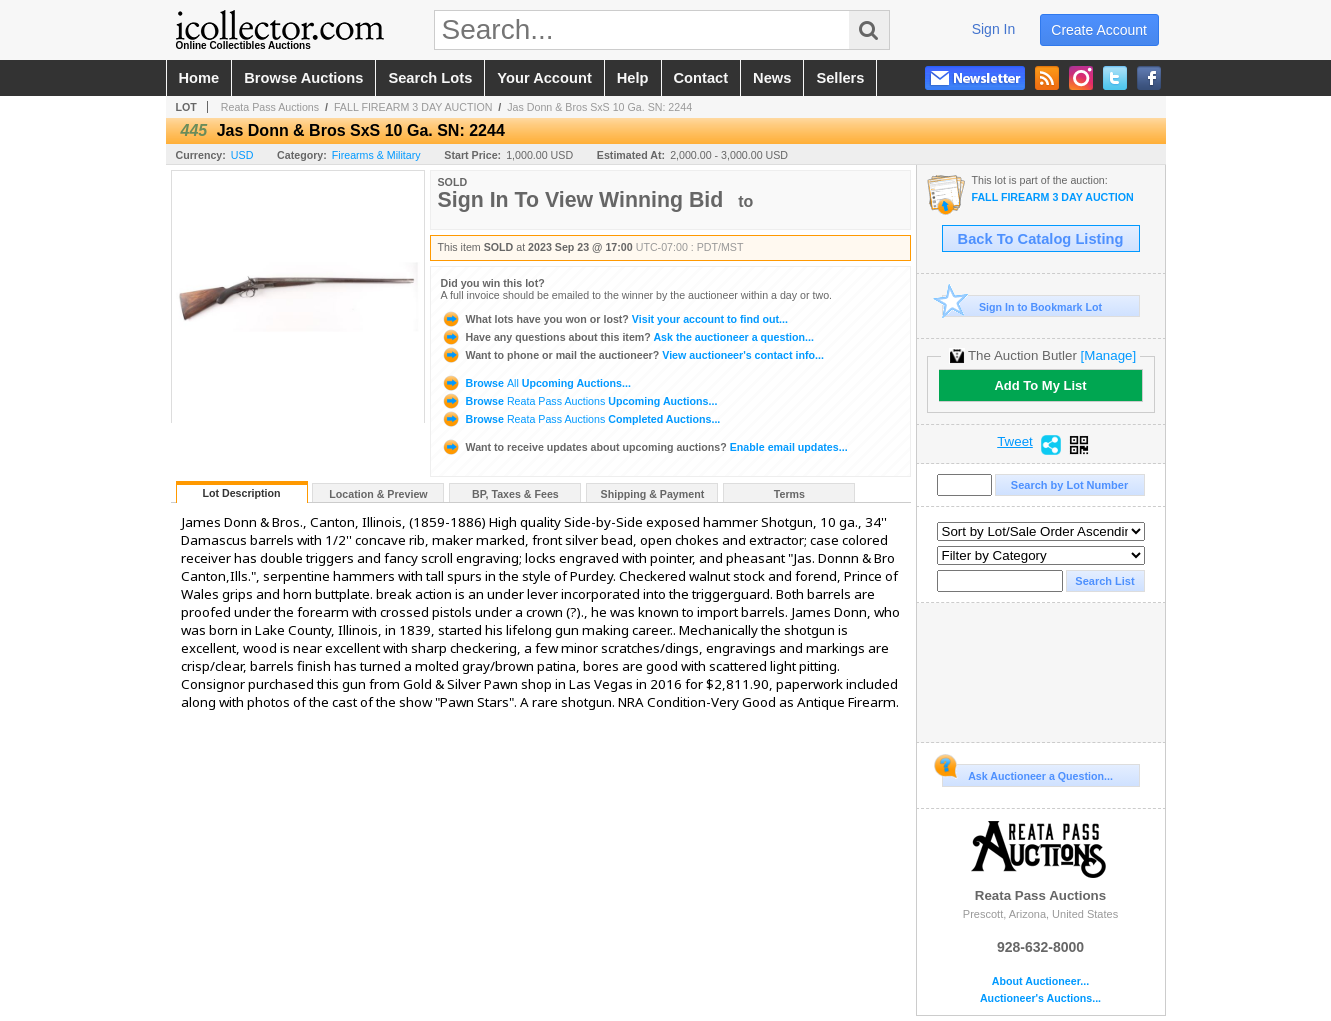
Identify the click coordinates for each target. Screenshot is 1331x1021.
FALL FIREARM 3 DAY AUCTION (413, 107)
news (772, 78)
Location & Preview (378, 494)
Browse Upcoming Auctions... (536, 383)
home (199, 78)
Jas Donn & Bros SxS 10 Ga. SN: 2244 (599, 107)
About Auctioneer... (1040, 981)
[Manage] (1108, 355)
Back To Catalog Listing (1041, 239)
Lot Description (241, 493)
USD (242, 155)
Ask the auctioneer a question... (627, 337)
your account (544, 78)
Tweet (1015, 442)
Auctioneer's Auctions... (1040, 998)
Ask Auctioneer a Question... (1027, 773)
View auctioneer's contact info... (632, 355)
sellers (840, 78)
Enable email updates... (644, 447)
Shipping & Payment (653, 494)
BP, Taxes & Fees (515, 494)
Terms (789, 494)
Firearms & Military (376, 155)
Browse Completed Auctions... (581, 419)
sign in (994, 29)
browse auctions (303, 78)
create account (1099, 30)
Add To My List (1040, 385)
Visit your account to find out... (614, 319)
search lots (430, 78)
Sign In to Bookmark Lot (1022, 306)
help (633, 78)
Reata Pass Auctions (270, 107)
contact (701, 78)
